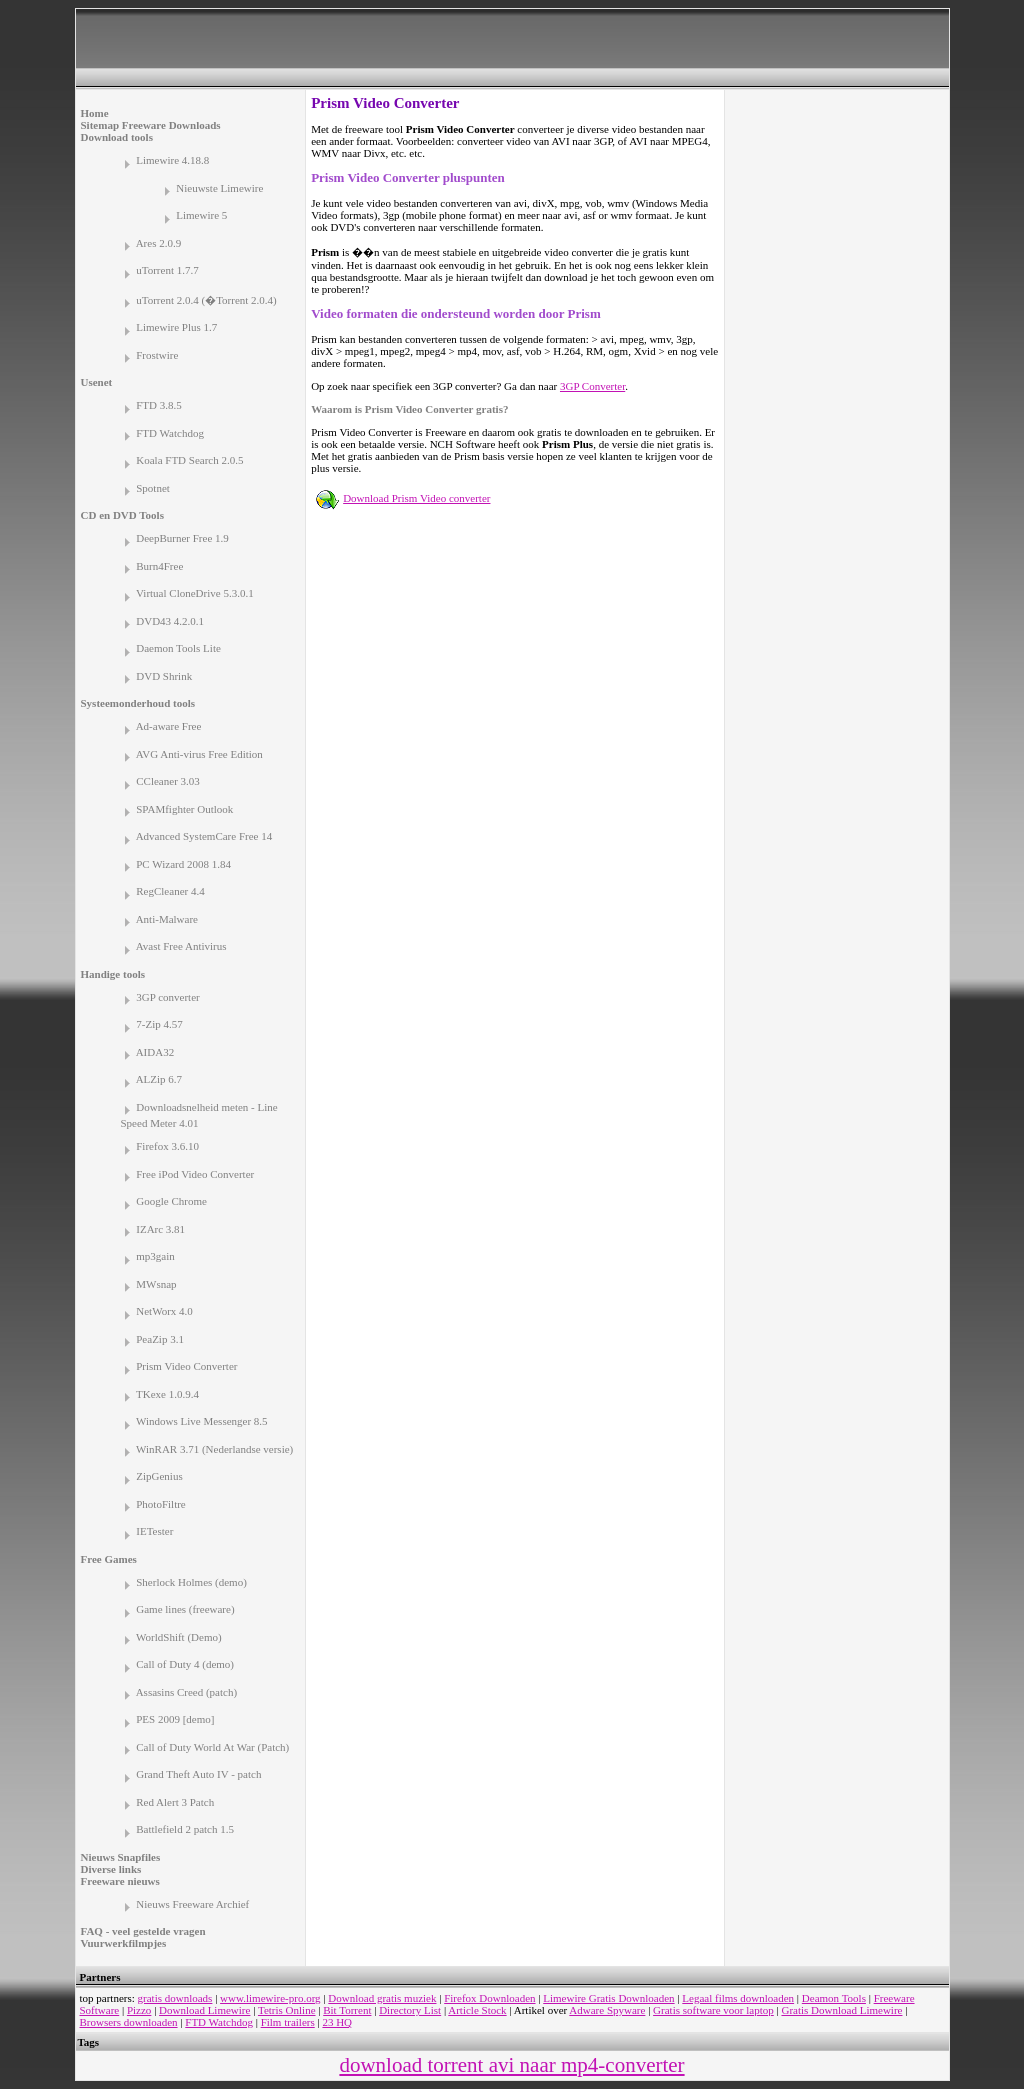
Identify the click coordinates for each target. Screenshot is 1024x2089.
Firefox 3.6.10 (167, 1146)
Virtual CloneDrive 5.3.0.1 (195, 593)
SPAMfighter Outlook (184, 809)
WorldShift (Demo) (179, 1637)
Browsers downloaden (129, 2022)
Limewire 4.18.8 (172, 160)
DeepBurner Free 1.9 (182, 538)
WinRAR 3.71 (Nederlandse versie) (214, 1449)
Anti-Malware (167, 919)
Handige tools (113, 974)
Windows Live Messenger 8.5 (202, 1421)
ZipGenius (159, 1476)
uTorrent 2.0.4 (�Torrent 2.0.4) (206, 300)
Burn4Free (159, 566)
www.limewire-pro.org (270, 1998)
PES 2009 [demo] (175, 1719)
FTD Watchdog (170, 433)
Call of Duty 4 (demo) (185, 1664)
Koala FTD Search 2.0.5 (189, 460)
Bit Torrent (347, 2010)
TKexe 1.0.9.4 (167, 1394)
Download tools (117, 137)
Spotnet (153, 488)
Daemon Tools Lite (178, 648)
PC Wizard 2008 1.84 (183, 864)
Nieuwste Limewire (219, 188)
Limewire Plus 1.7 (176, 327)
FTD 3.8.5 (159, 405)
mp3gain (155, 1256)
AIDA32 (155, 1052)
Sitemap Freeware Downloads (151, 125)
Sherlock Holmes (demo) (191, 1582)
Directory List (410, 2010)
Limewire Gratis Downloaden (608, 1998)
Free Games (109, 1559)
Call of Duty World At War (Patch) (212, 1747)
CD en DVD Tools (122, 515)
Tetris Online (287, 2010)
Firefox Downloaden (489, 1998)
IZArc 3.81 (160, 1229)
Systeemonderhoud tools (138, 703)
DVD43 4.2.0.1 (170, 621)
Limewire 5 (201, 215)
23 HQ (337, 2022)
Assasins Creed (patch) (186, 1692)
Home (95, 113)
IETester (154, 1531)
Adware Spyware (607, 2010)
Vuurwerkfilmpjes (124, 1943)
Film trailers (288, 2022)
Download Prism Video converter (416, 498)
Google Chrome (171, 1201)
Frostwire (157, 355)
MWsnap (156, 1284)
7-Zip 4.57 (159, 1024)
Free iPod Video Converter (195, 1174)
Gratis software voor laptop (713, 2010)
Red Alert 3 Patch (175, 1802)
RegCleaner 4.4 (170, 891)
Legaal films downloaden (738, 1998)
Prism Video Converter (186, 1366)
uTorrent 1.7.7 (167, 270)
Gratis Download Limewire (841, 2010)
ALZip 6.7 (159, 1079)
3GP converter (167, 997)
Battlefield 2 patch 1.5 (185, 1829)
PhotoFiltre (161, 1504)
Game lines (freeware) (185, 1609)
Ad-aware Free (169, 726)
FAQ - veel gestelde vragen (143, 1931)
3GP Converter (592, 386)
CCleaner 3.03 (168, 781)
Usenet (97, 382)
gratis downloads (175, 1998)
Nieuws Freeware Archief (192, 1904)
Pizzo (139, 2010)
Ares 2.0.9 (159, 243)
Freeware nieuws (120, 1881)
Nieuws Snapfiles (121, 1857)
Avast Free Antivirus (181, 946)
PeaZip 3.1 (160, 1339)
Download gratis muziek (382, 1998)
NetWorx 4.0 (164, 1311)
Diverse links (111, 1869)
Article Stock (477, 2010)
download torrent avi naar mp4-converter (511, 2065)
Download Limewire (204, 2010)
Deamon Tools (834, 1998)
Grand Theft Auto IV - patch (198, 1774)
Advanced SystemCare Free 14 (204, 836)
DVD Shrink (164, 676)
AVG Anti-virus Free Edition (199, 754)
